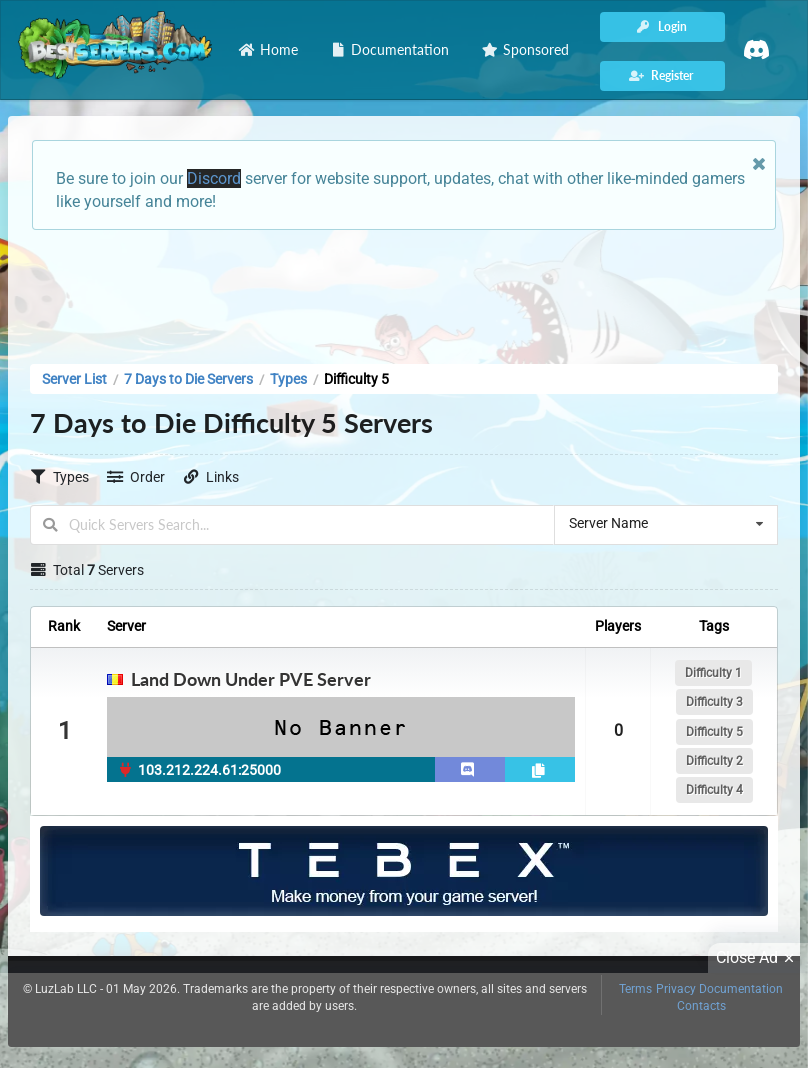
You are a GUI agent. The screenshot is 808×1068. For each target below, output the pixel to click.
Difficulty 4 (714, 790)
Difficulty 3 (714, 702)
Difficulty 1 (713, 673)
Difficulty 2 (714, 761)
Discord (214, 178)
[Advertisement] (404, 291)
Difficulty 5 (714, 732)
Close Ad (758, 958)
